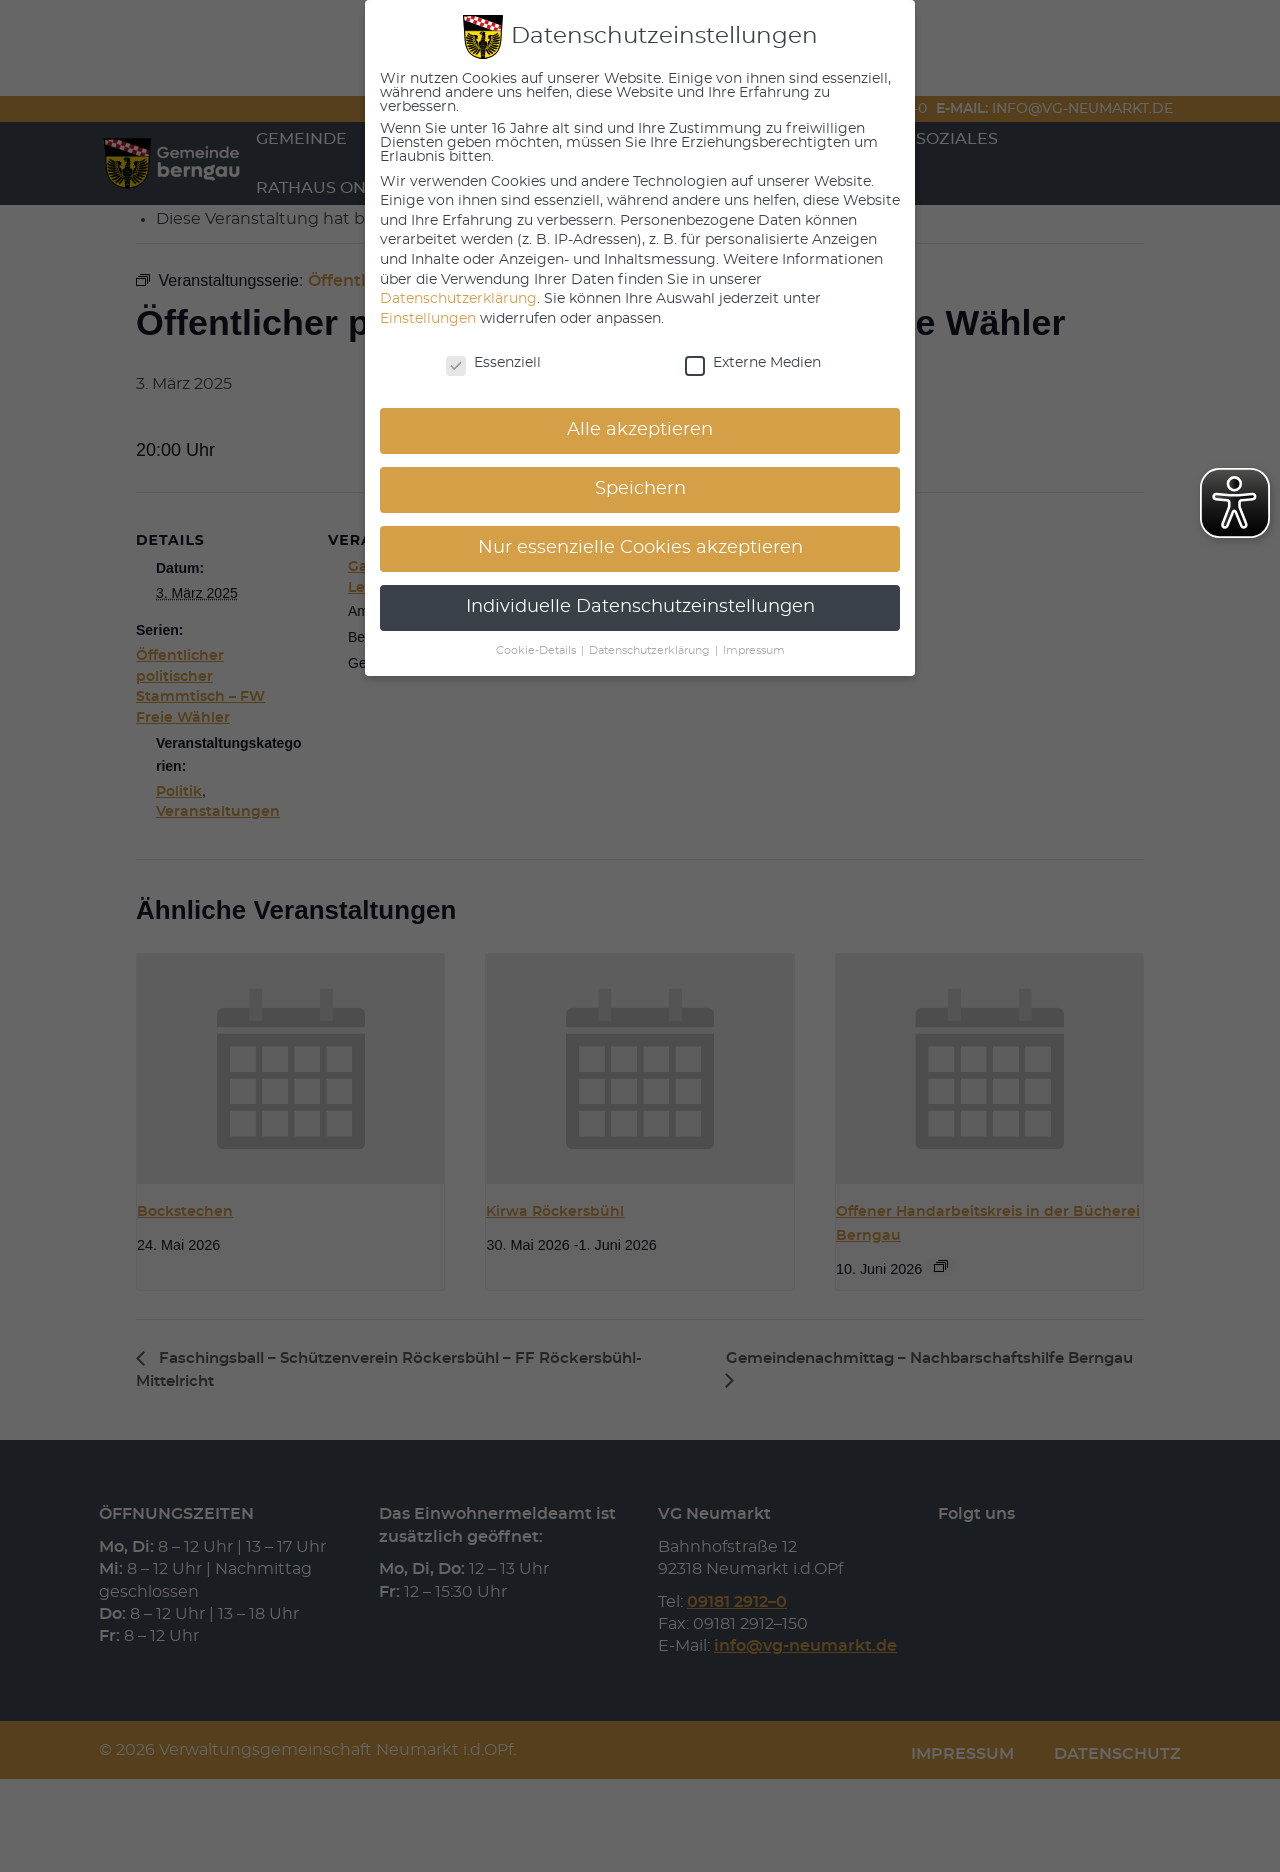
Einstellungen (428, 319)
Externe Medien (753, 363)
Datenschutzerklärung (458, 299)
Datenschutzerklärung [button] (651, 651)
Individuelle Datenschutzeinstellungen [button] (640, 607)
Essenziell (493, 363)
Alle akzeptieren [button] (640, 430)
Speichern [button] (640, 489)
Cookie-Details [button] (537, 651)
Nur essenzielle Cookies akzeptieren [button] (640, 548)
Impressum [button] (754, 651)
